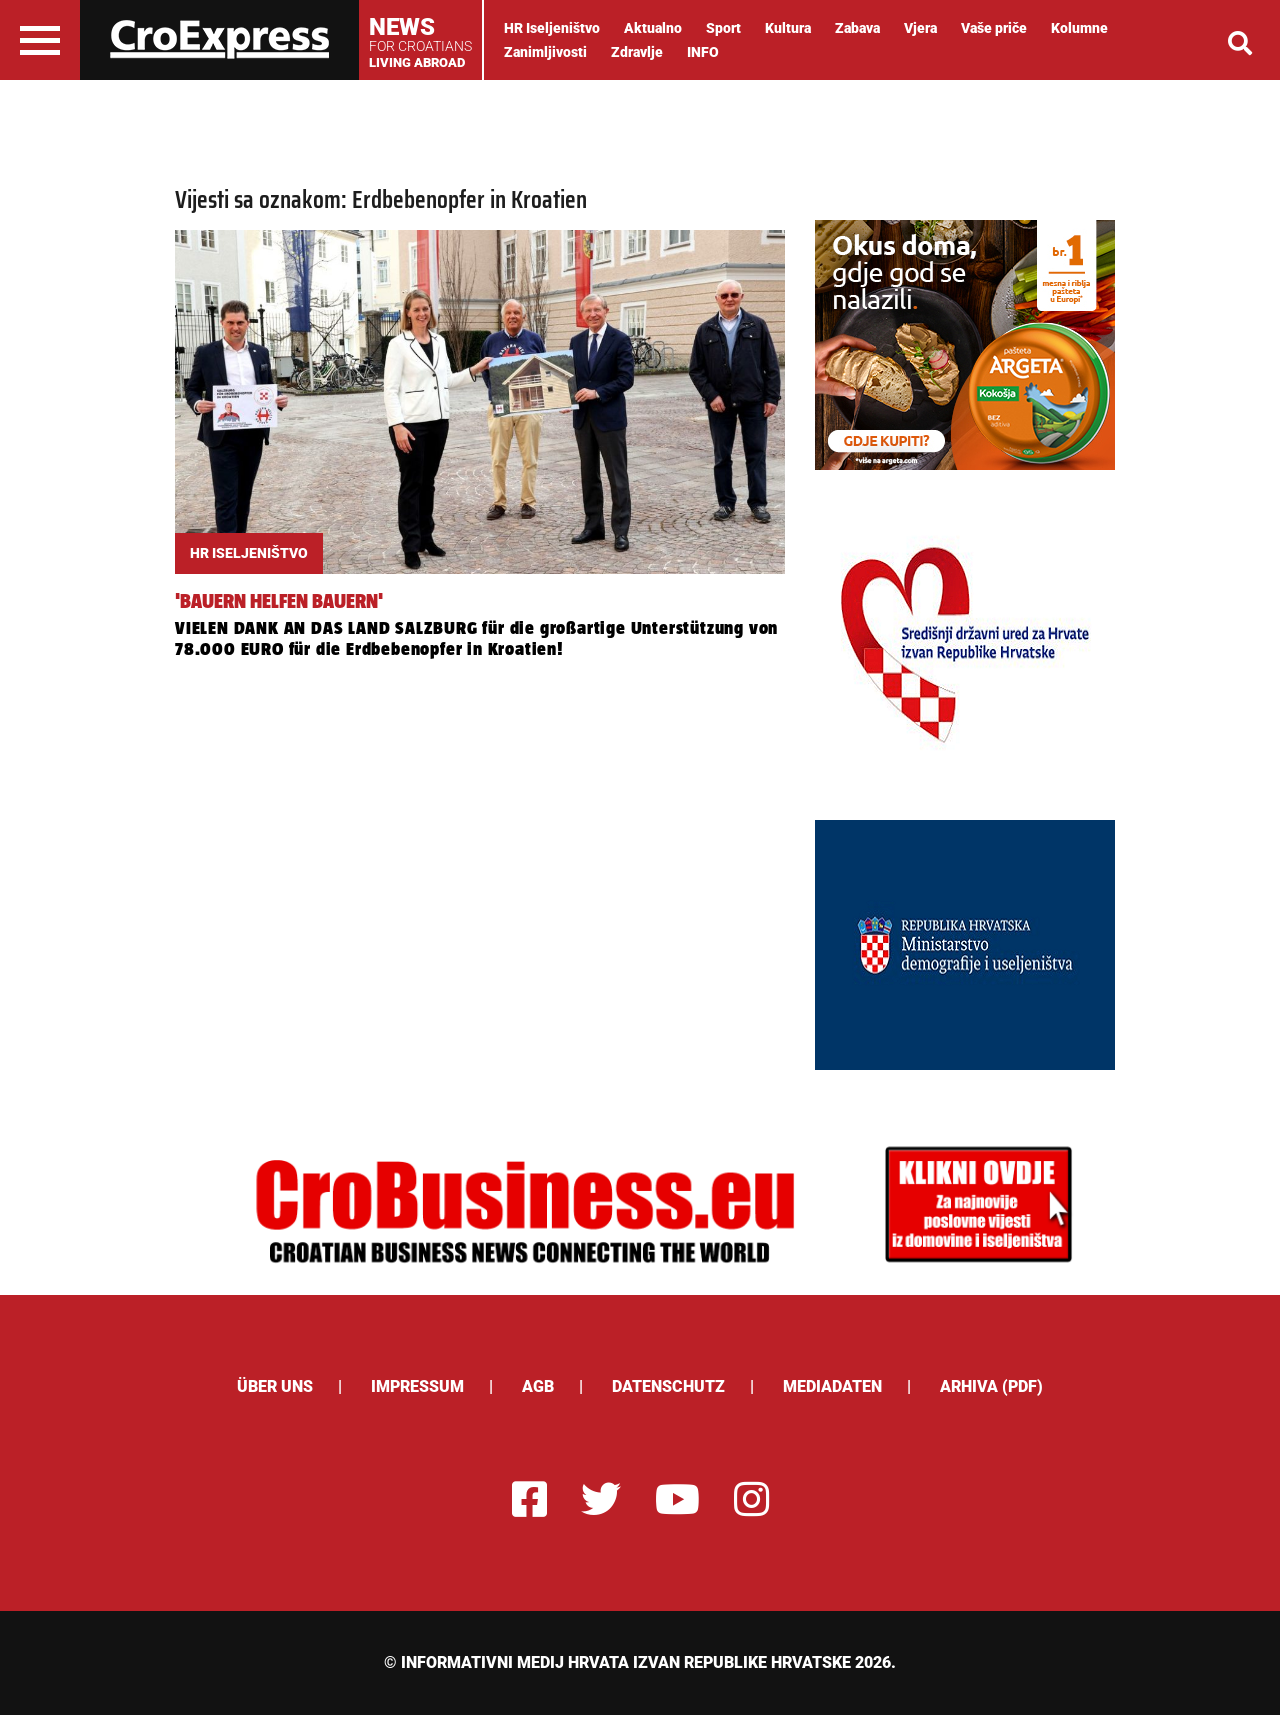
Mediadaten (832, 1386)
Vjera (920, 28)
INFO (703, 52)
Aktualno (653, 28)
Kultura (788, 28)
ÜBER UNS (275, 1386)
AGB (538, 1386)
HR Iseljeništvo (552, 28)
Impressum (417, 1386)
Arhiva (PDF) (991, 1386)
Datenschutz (668, 1386)
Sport (723, 28)
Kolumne (1079, 28)
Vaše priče (994, 28)
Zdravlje (637, 52)
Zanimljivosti (545, 52)
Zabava (857, 28)
